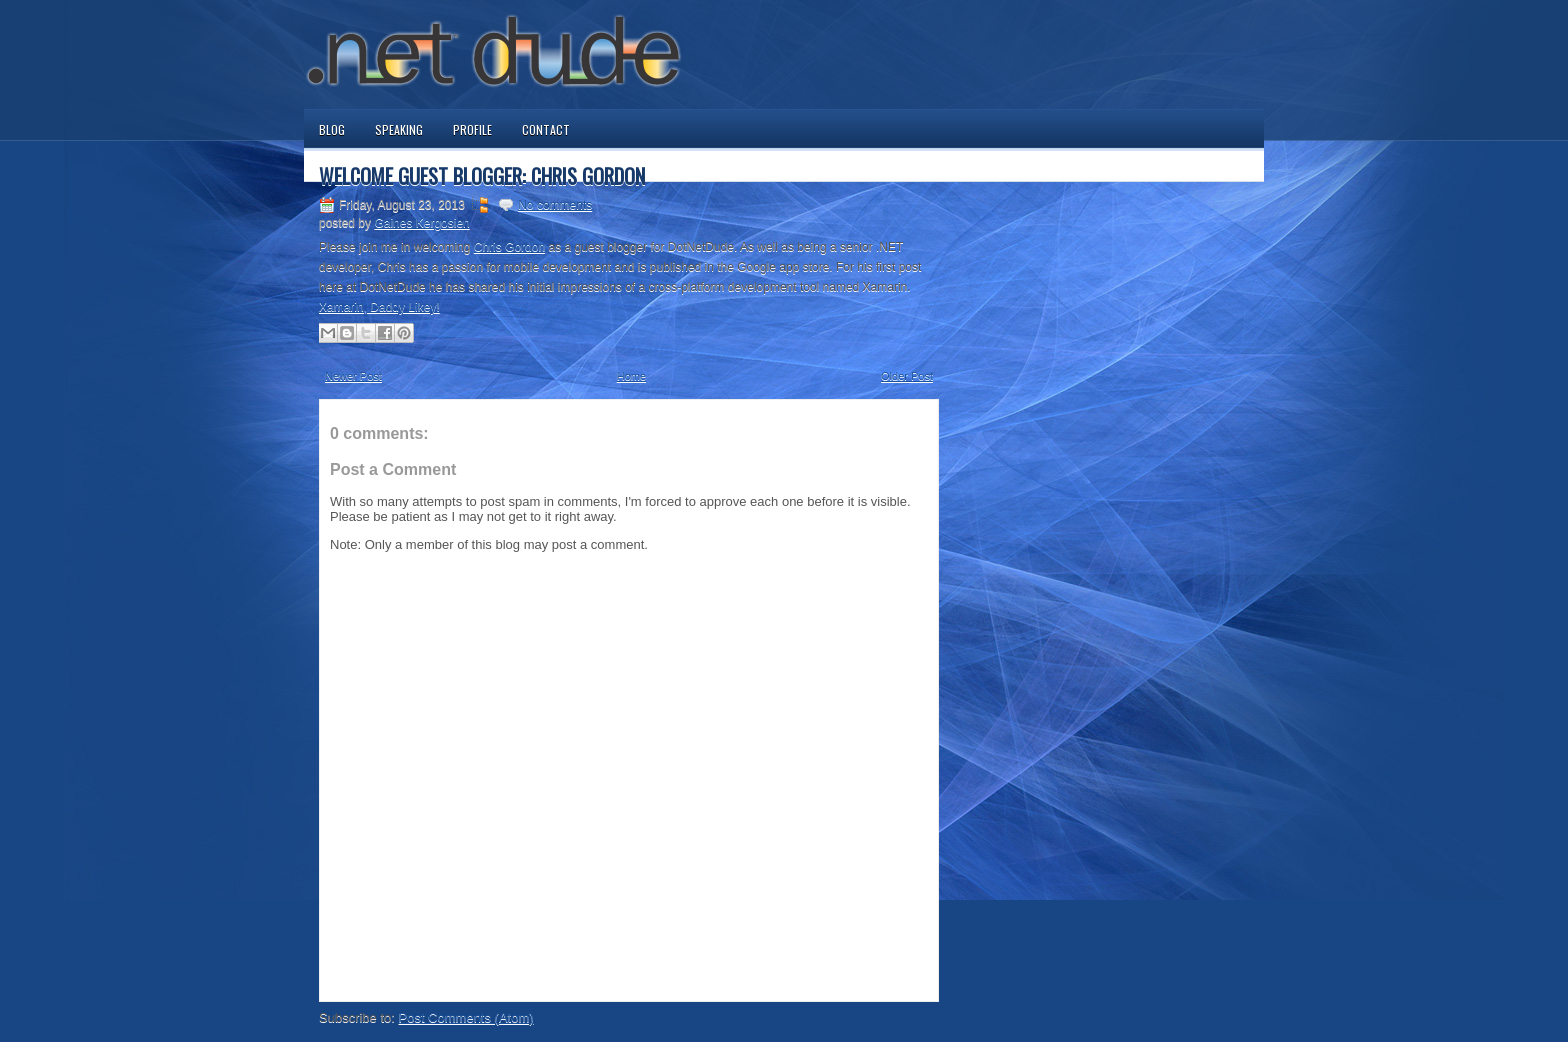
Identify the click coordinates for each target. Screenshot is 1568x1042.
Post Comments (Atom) (466, 1017)
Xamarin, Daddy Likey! (379, 307)
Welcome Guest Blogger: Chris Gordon (482, 176)
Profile (472, 129)
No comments (555, 205)
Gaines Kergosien (421, 223)
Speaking (399, 129)
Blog (332, 129)
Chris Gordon (509, 247)
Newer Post (353, 376)
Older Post (907, 376)
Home (631, 376)
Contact (546, 129)
